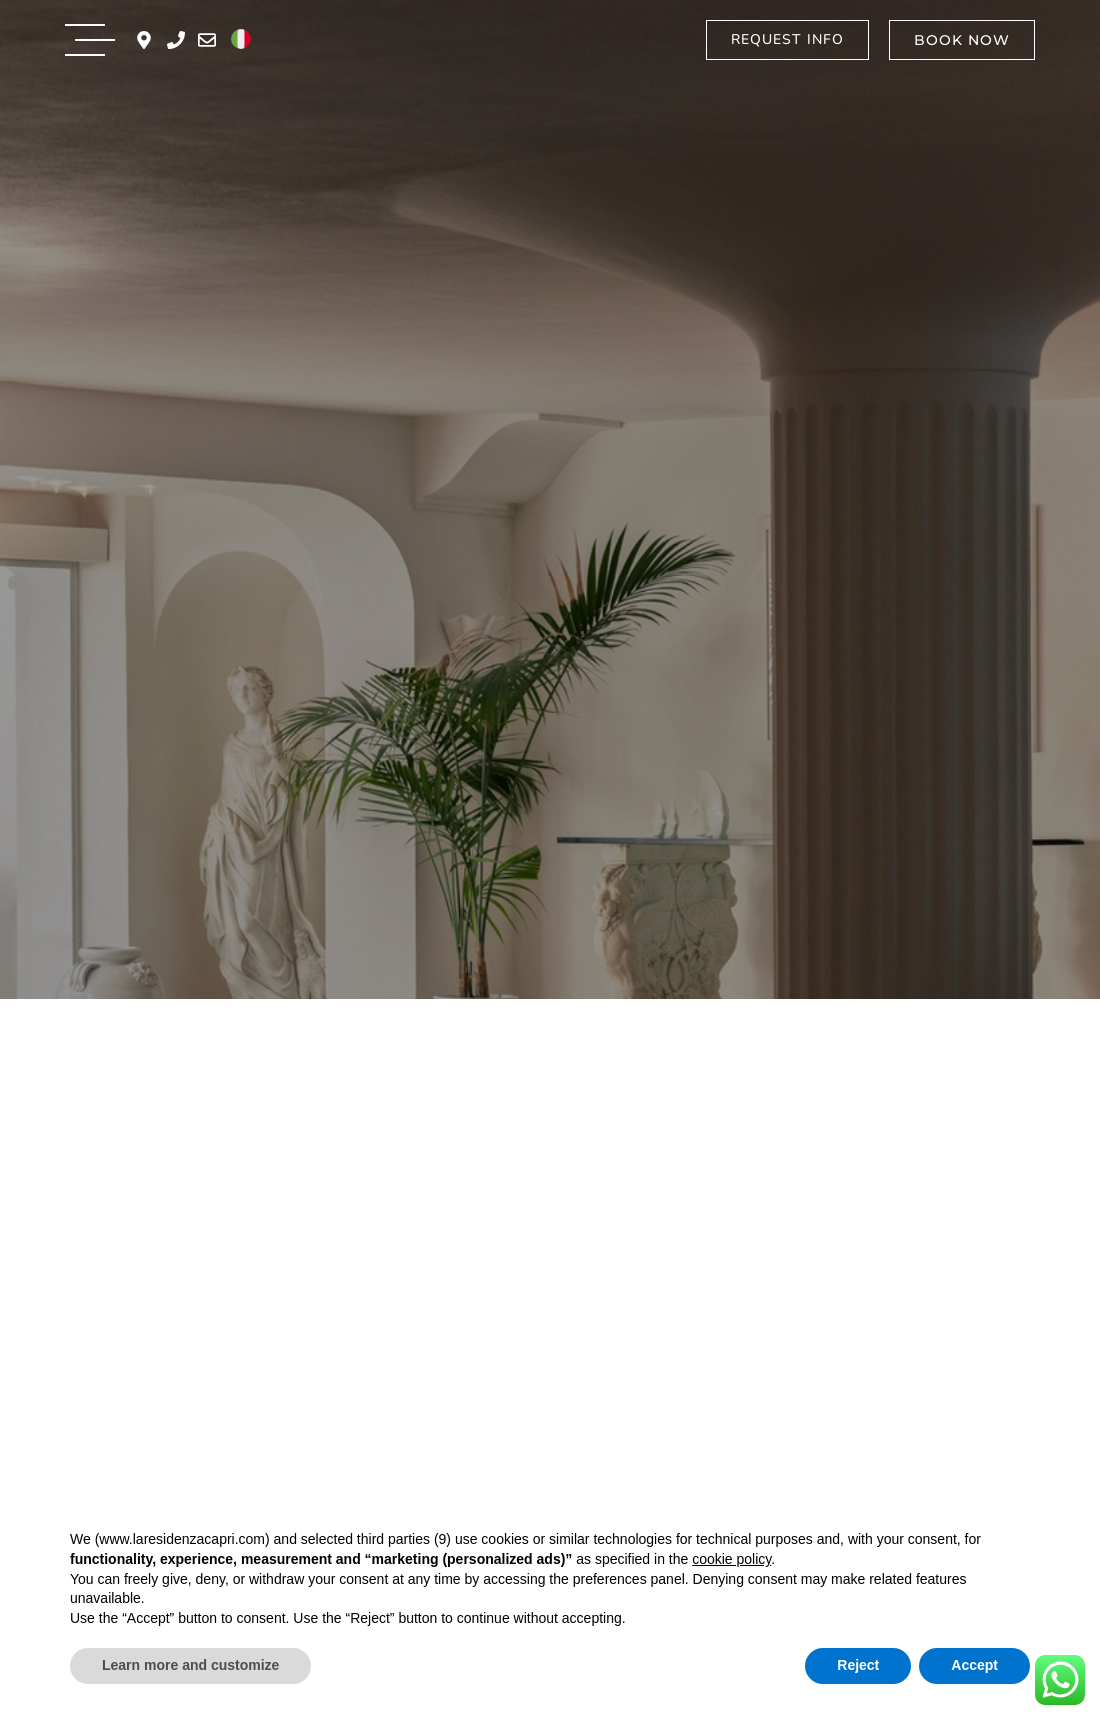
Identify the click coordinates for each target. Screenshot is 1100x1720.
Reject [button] (858, 1665)
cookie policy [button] (731, 1559)
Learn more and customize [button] (190, 1665)
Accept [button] (974, 1665)
